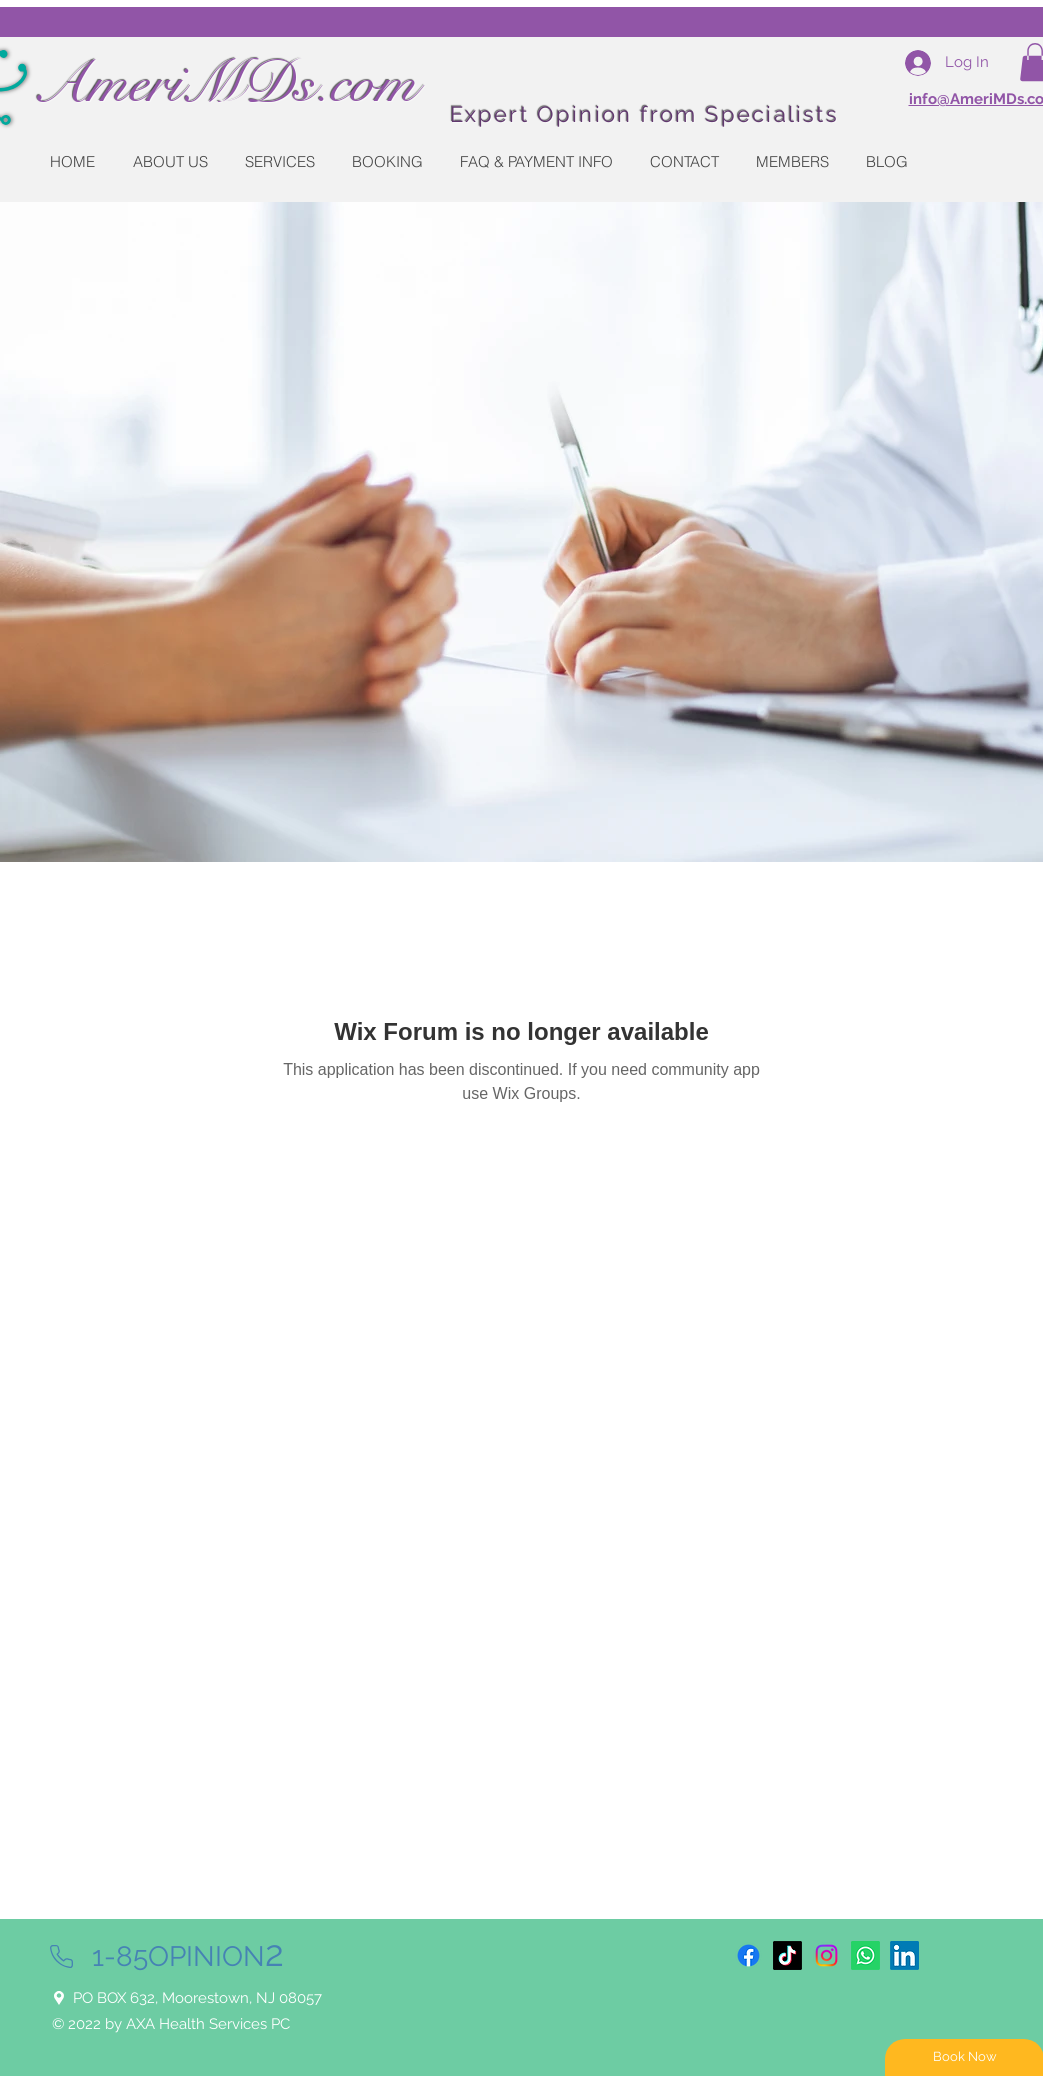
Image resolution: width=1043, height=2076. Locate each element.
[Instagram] (826, 1955)
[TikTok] (787, 1955)
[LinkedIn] (904, 1955)
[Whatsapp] (865, 1955)
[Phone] (62, 1956)
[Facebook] (748, 1955)
